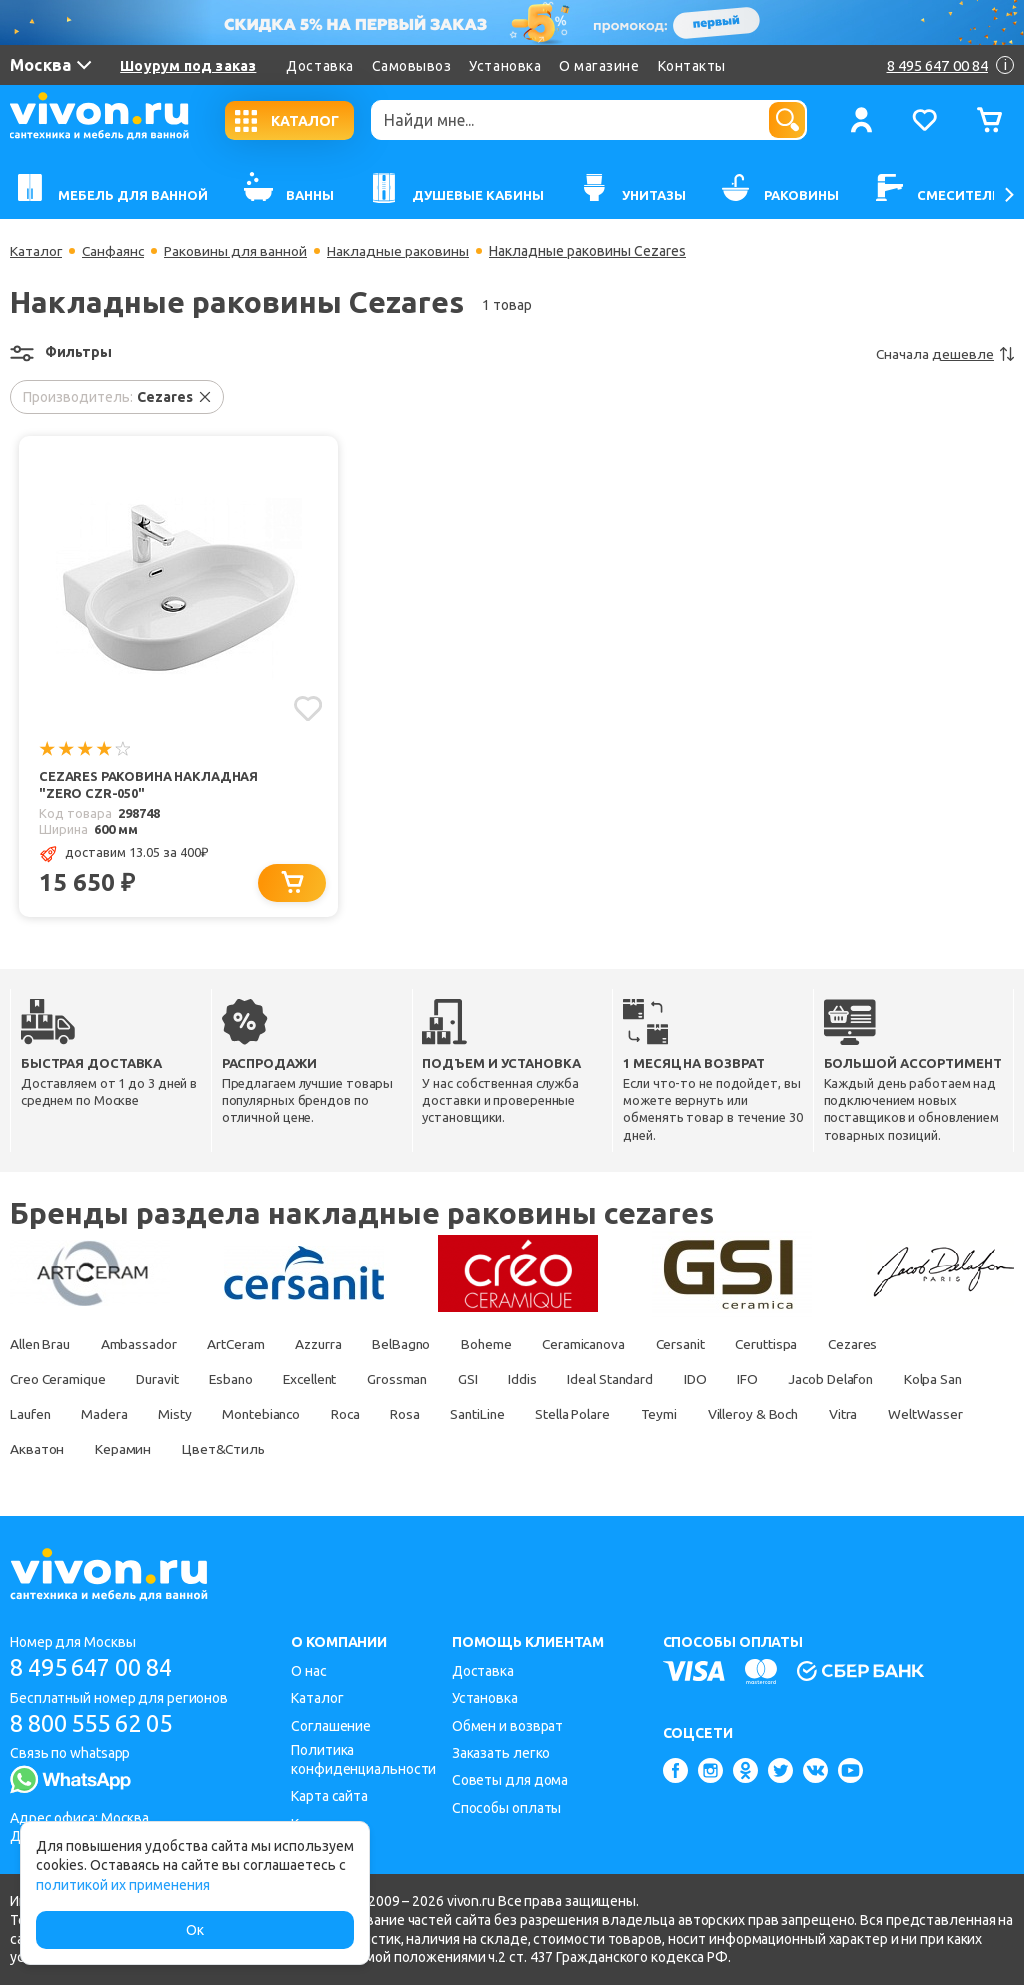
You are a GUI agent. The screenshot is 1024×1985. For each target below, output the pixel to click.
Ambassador (144, 1345)
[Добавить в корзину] (293, 883)
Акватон (145, 1450)
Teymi (772, 1415)
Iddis (543, 1380)
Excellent (323, 1380)
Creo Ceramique (59, 1380)
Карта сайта (329, 1796)
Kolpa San (40, 1415)
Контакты (692, 66)
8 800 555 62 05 (98, 1723)
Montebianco (360, 1415)
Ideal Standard (634, 1380)
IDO (721, 1380)
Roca (448, 1415)
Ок (195, 1930)
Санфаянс (115, 251)
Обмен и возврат (508, 1726)
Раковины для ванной (238, 251)
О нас (309, 1671)
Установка (505, 66)
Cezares (883, 1345)
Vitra (963, 1415)
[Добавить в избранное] (307, 708)
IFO (775, 1380)
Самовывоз (412, 66)
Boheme (503, 1345)
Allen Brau (42, 1345)
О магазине (599, 66)
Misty (272, 1415)
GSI (488, 1380)
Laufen (123, 1415)
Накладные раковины (401, 251)
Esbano (239, 1380)
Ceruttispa (794, 1345)
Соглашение (331, 1726)
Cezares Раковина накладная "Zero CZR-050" (148, 784)
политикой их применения (123, 1885)
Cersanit (704, 1345)
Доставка (319, 66)
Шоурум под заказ (188, 66)
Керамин (232, 1450)
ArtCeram (243, 1345)
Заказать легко (501, 1753)
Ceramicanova (604, 1345)
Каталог (36, 251)
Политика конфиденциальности (363, 1759)
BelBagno (416, 1345)
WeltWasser (48, 1450)
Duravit (163, 1380)
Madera (200, 1415)
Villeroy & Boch (870, 1415)
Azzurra (328, 1345)
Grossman (414, 1380)
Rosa (510, 1415)
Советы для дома (510, 1780)
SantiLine (585, 1415)
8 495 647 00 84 (98, 1667)
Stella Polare (684, 1415)
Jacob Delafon (862, 1380)
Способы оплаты (507, 1808)
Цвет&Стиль (335, 1450)
